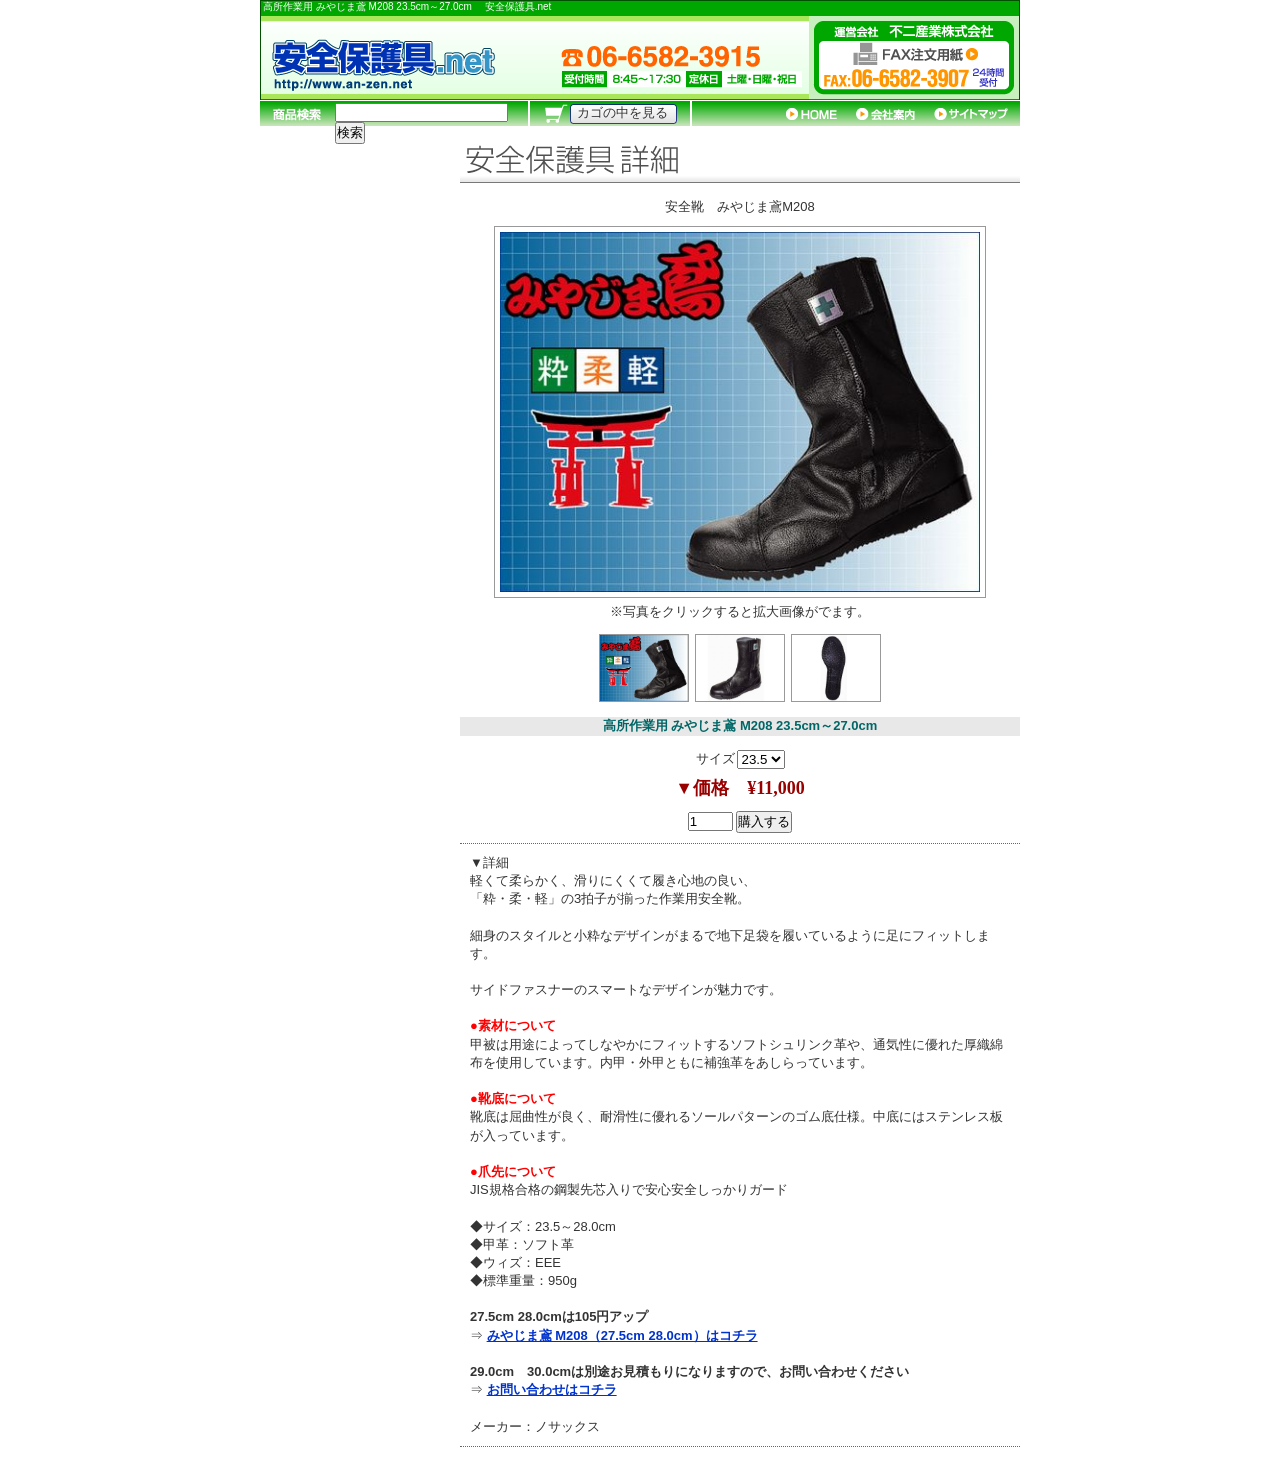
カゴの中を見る (622, 112)
